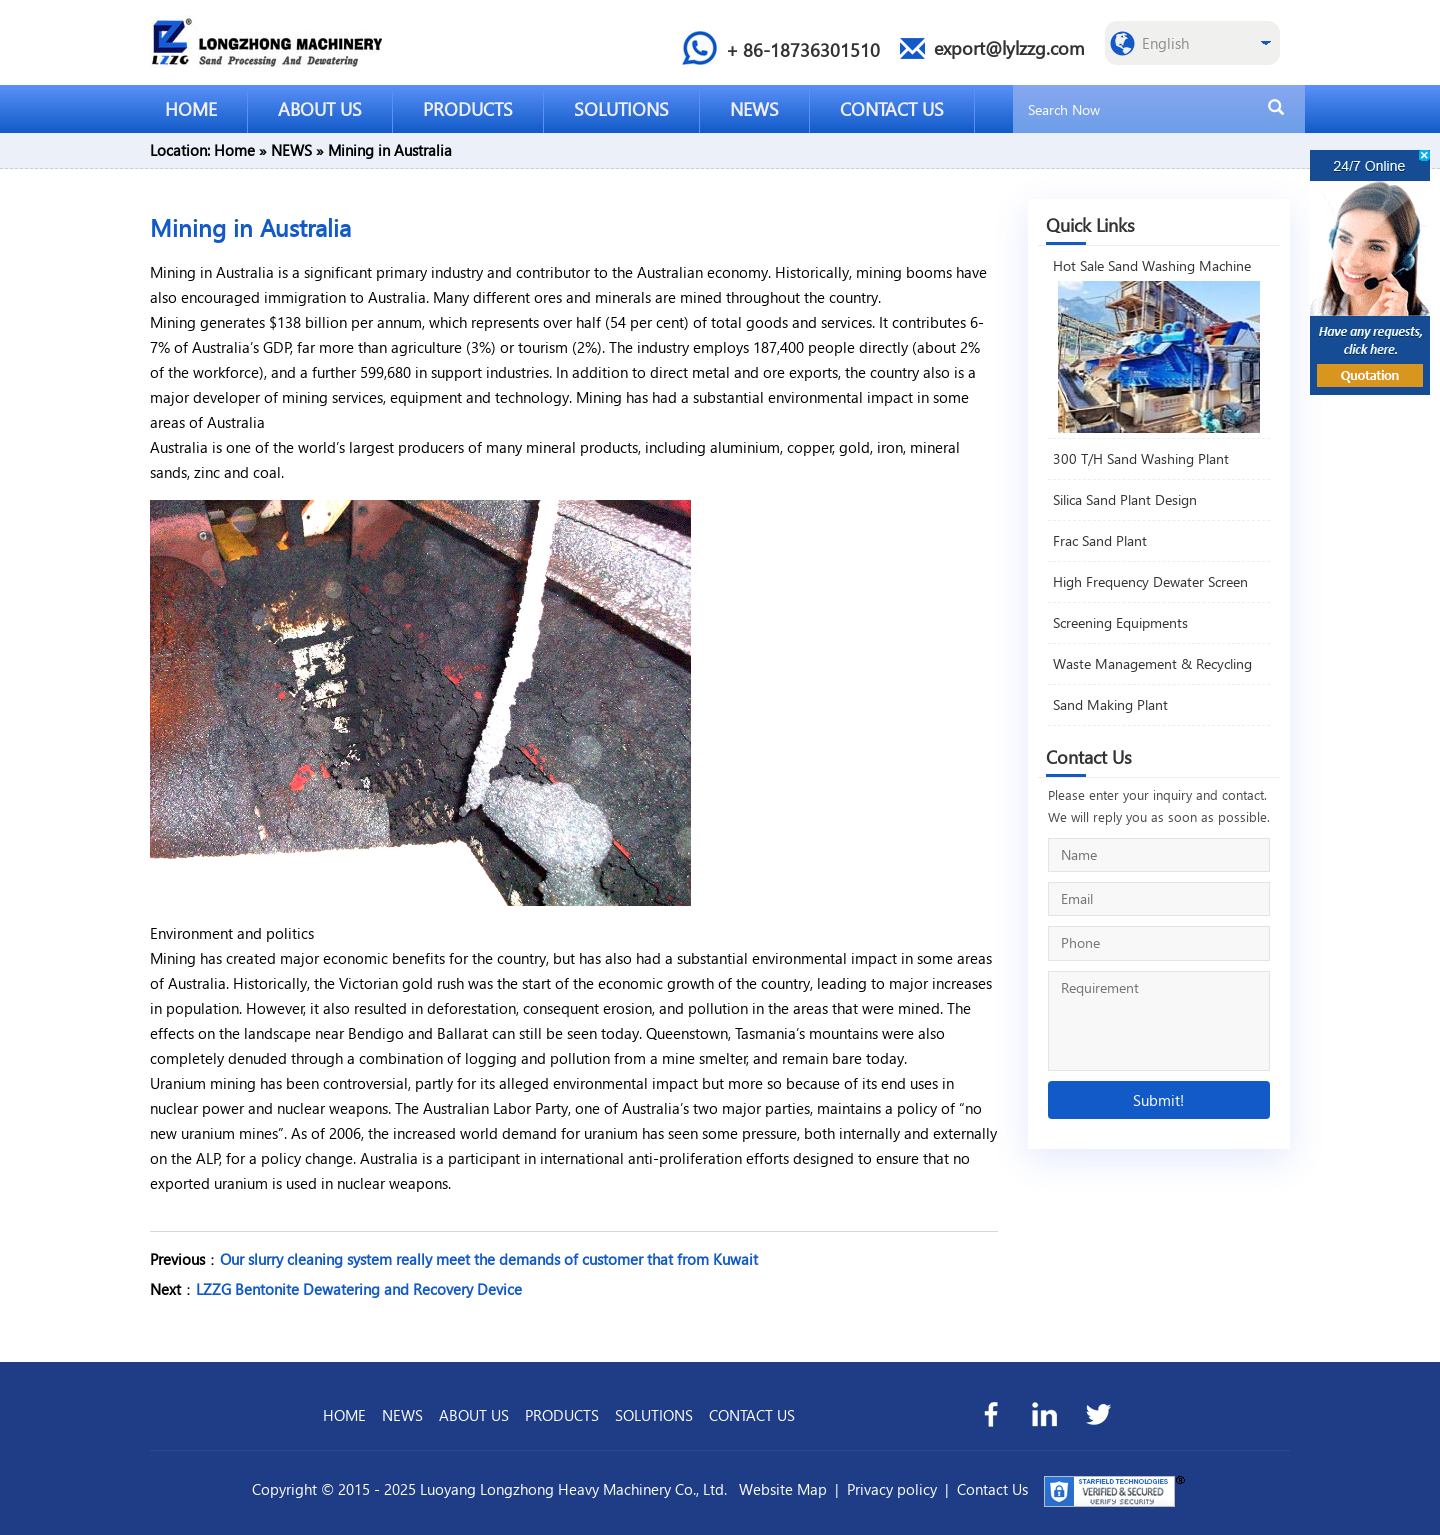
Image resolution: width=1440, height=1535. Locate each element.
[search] (1276, 108)
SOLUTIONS (621, 108)
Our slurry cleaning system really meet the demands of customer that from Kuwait (489, 1259)
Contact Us (992, 1489)
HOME (191, 108)
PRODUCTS (468, 108)
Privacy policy (892, 1489)
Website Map (783, 1489)
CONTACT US (892, 108)
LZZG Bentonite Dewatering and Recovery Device (359, 1289)
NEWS (754, 108)
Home (234, 150)
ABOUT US (320, 108)
